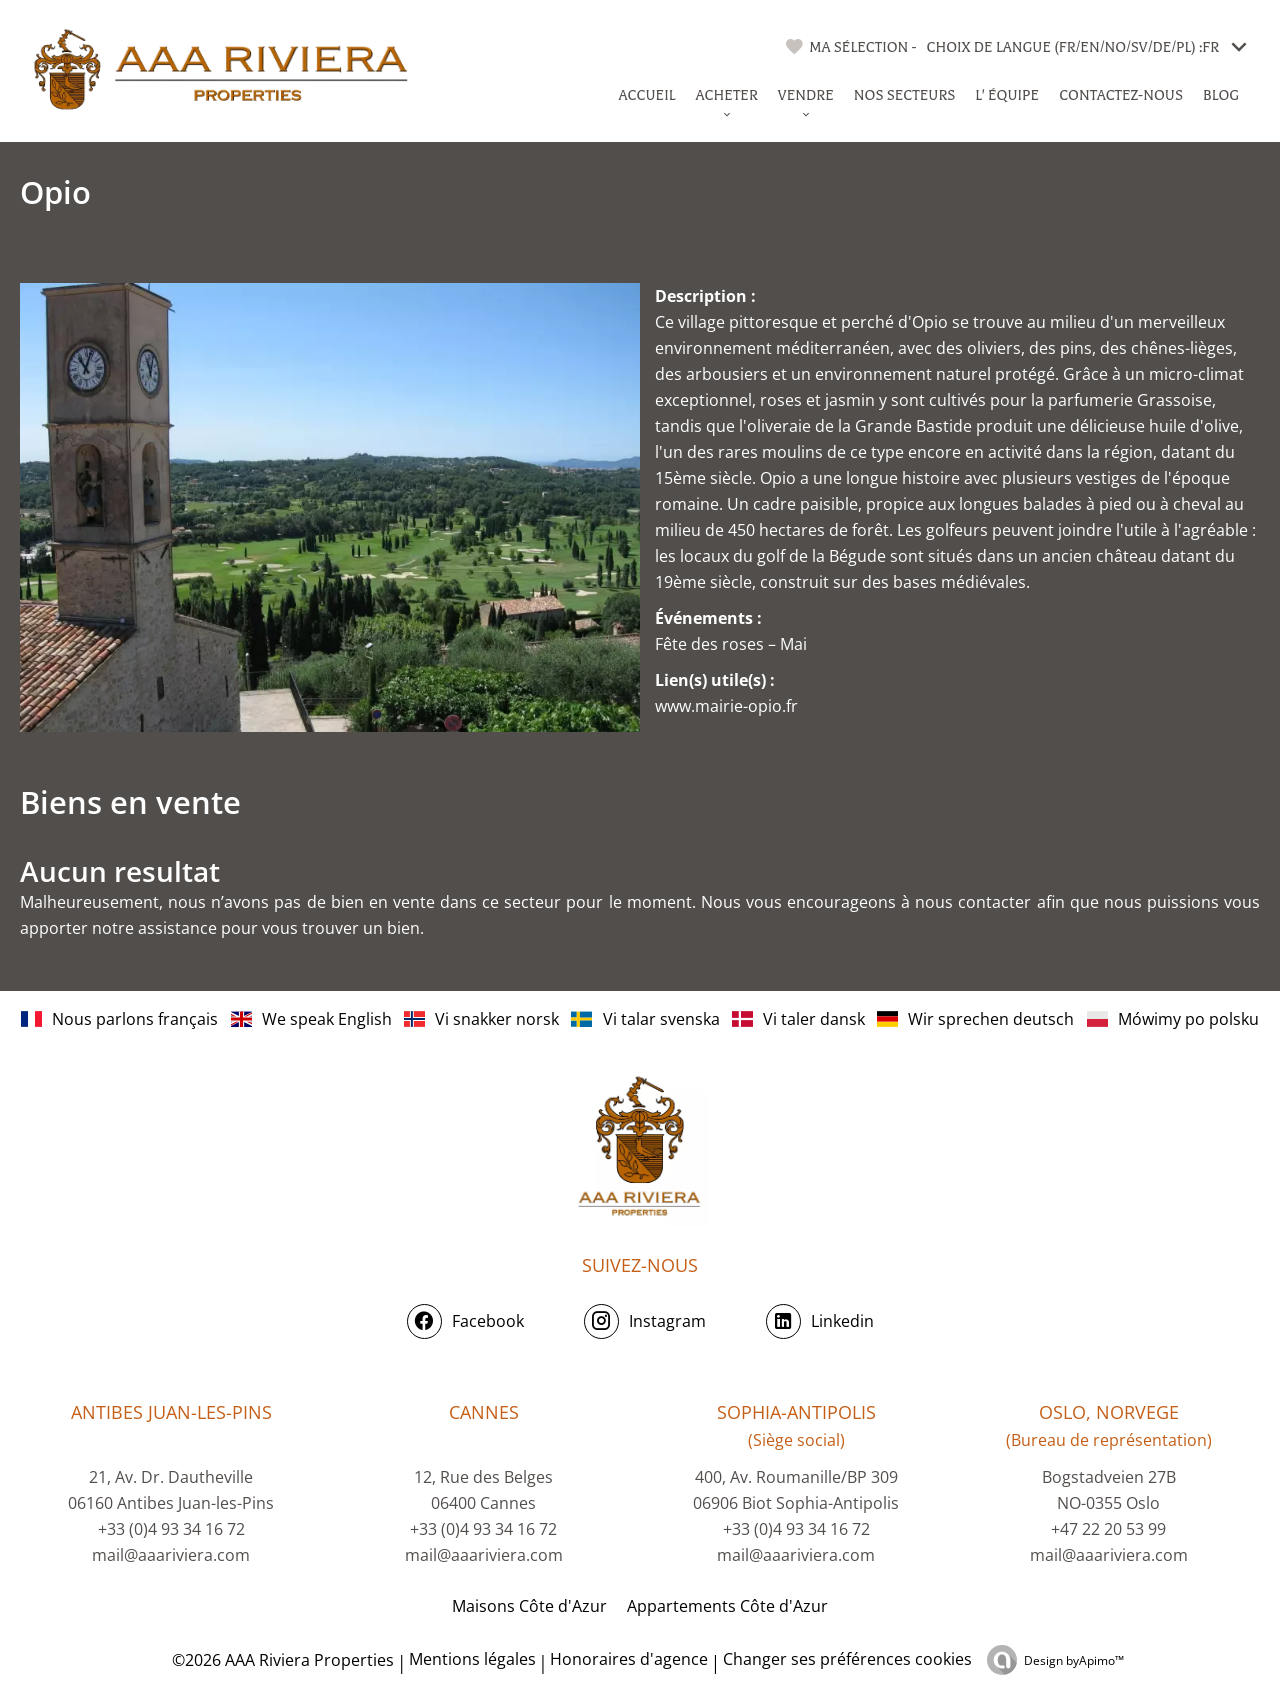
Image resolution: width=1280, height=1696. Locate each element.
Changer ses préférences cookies (847, 1659)
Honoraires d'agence (629, 1659)
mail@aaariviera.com (171, 1555)
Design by (1074, 1660)
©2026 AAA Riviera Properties (281, 1660)
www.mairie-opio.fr (726, 706)
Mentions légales (472, 1659)
